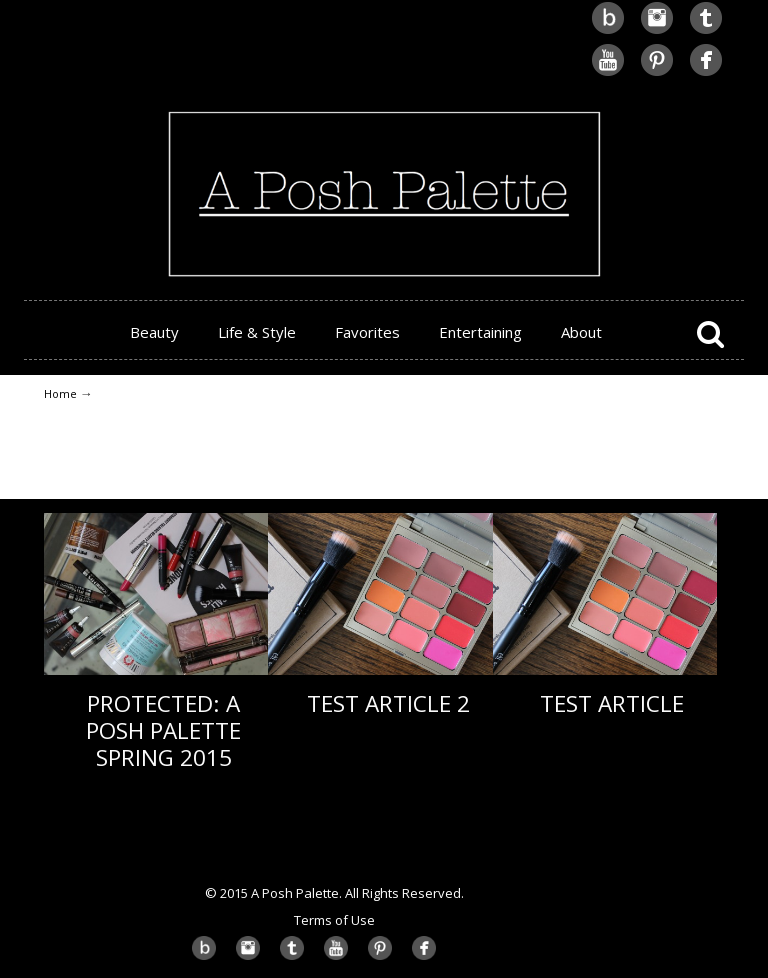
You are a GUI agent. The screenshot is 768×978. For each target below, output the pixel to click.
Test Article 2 (388, 703)
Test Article (612, 703)
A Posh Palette (384, 141)
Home (60, 393)
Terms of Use (334, 920)
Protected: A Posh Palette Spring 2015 (163, 730)
